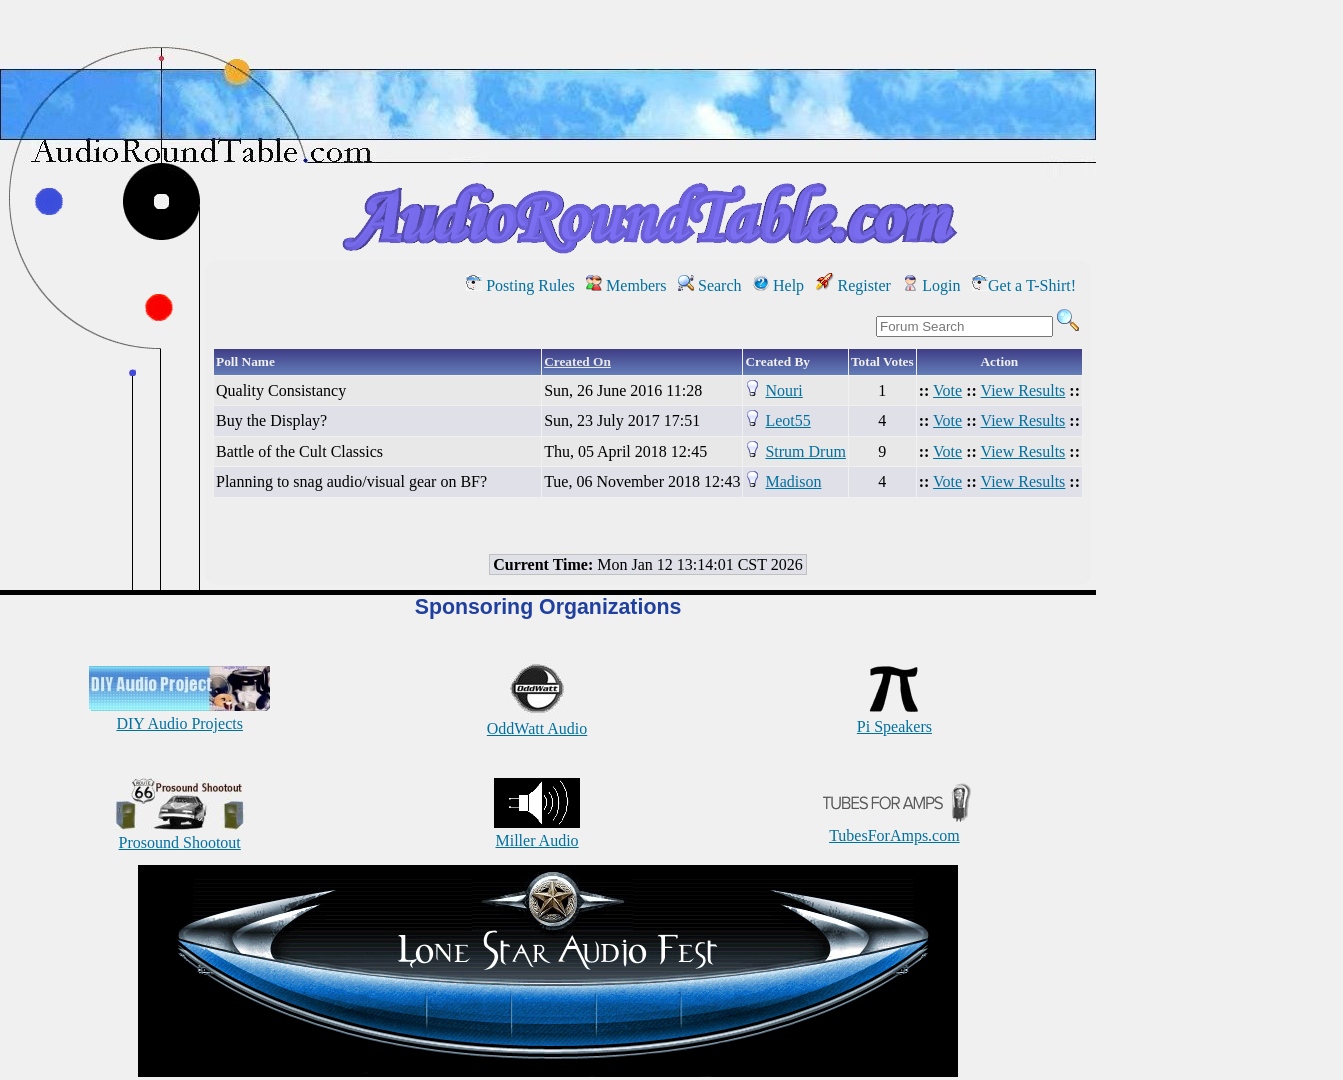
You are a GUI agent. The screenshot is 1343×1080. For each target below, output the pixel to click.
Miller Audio (537, 831)
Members (626, 285)
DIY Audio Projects (179, 714)
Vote (947, 390)
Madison (793, 481)
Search (710, 285)
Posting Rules (520, 285)
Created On (577, 361)
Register (853, 285)
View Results (1023, 390)
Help (778, 285)
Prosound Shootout (180, 833)
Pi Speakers (894, 717)
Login (931, 285)
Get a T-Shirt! (1024, 285)
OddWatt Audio (537, 719)
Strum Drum (805, 451)
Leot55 (787, 420)
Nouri (783, 390)
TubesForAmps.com (894, 826)
